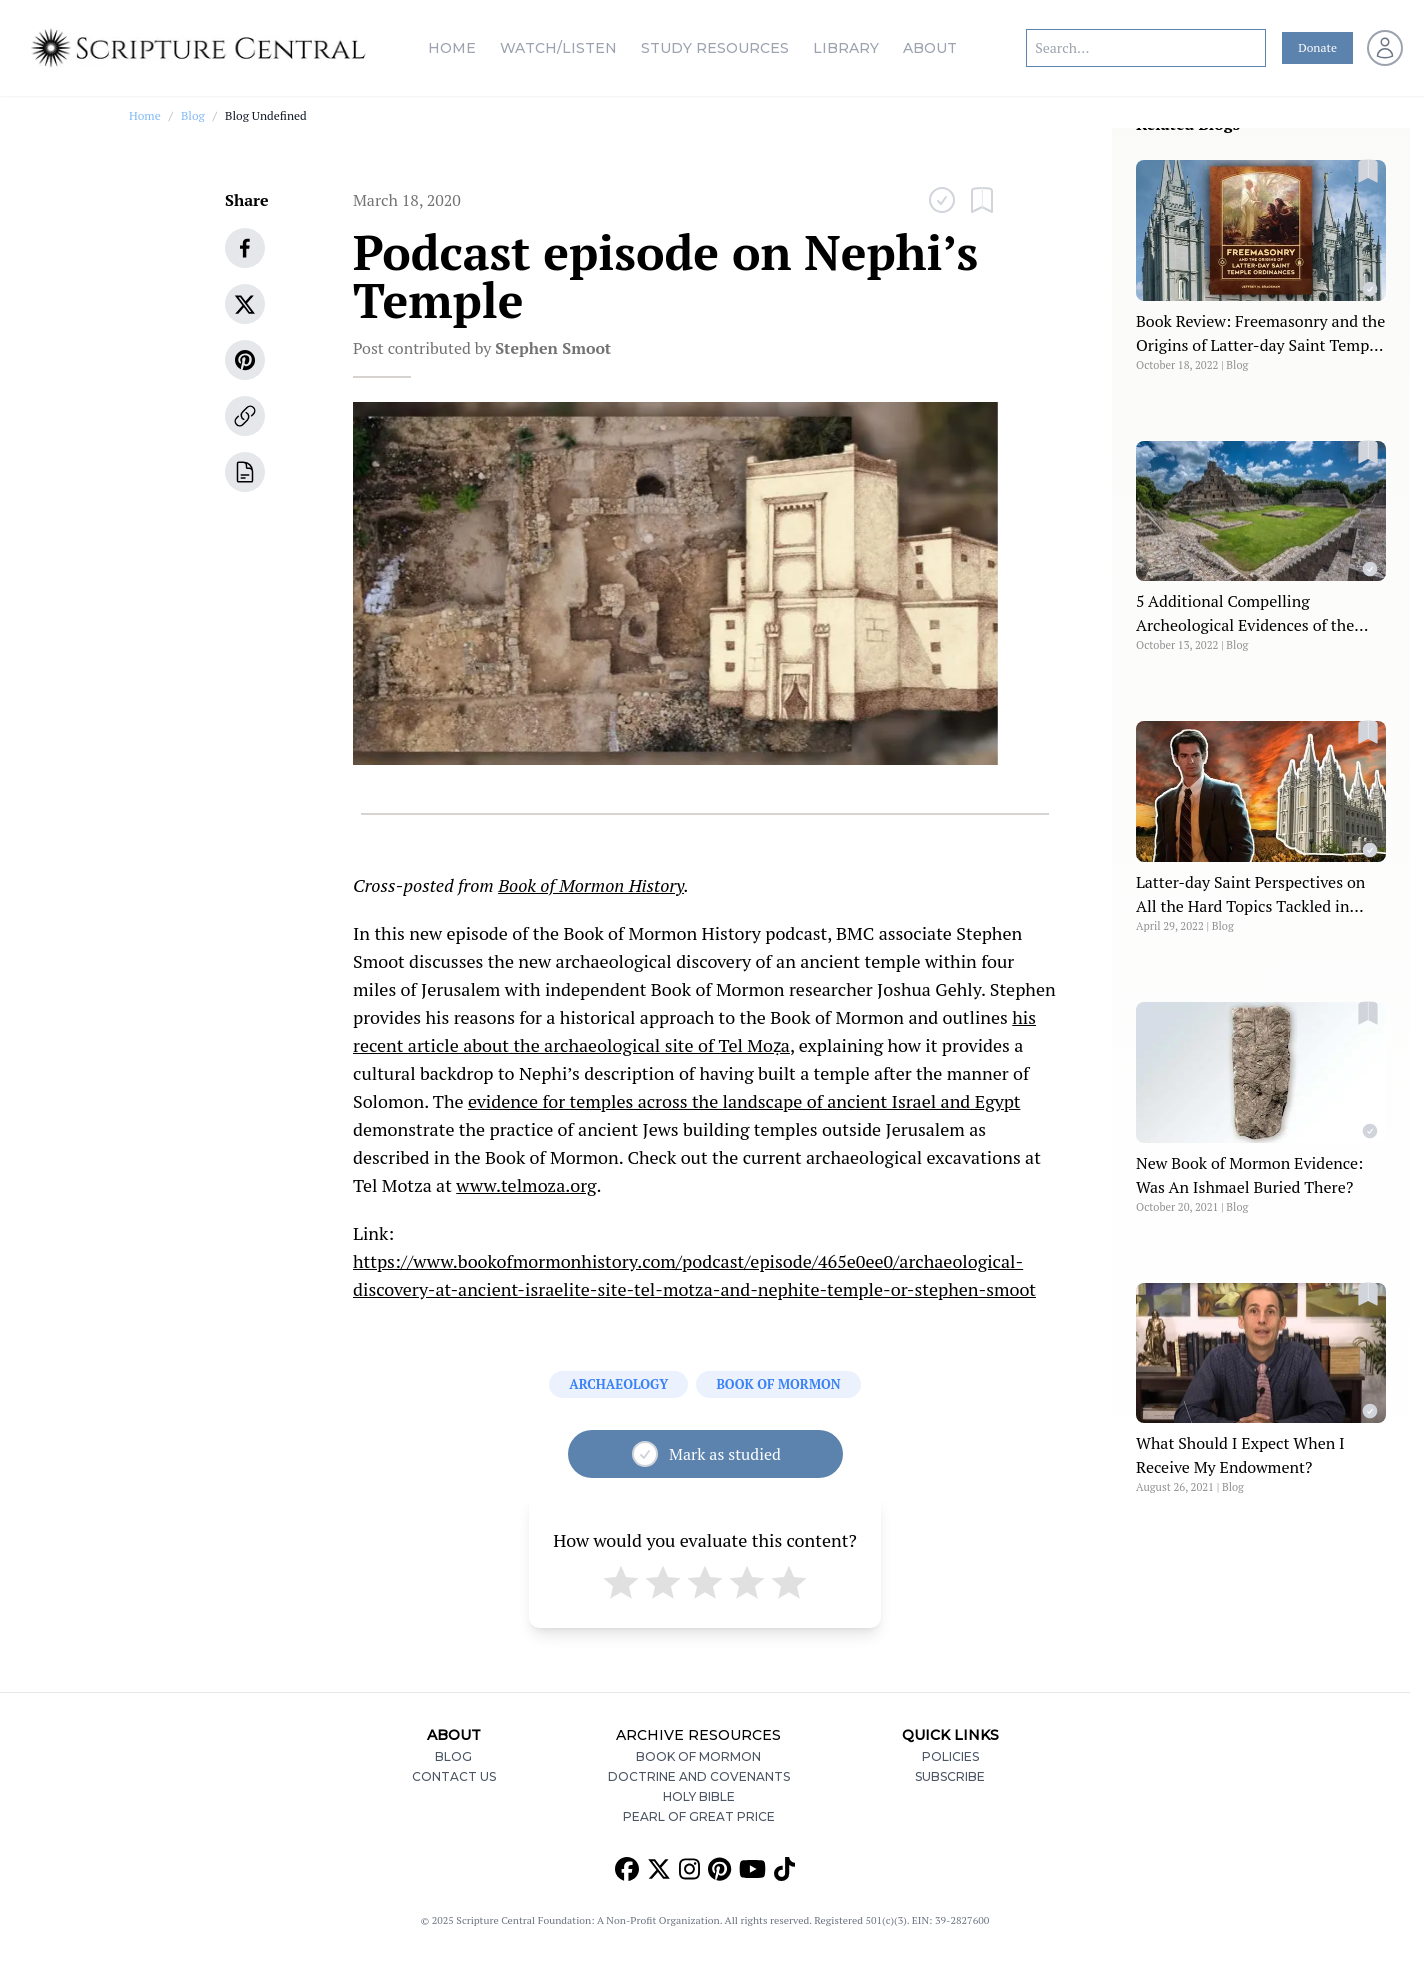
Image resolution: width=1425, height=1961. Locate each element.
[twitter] (245, 304)
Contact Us (454, 1776)
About (930, 48)
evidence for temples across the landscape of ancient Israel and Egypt (744, 1101)
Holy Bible (699, 1796)
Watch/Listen (558, 48)
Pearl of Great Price (699, 1816)
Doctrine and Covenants (699, 1776)
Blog (193, 115)
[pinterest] (245, 360)
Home (452, 48)
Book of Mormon (698, 1756)
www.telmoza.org (526, 1185)
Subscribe (950, 1776)
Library (846, 48)
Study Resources (715, 48)
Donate (1317, 47)
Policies (950, 1756)
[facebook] (245, 248)
